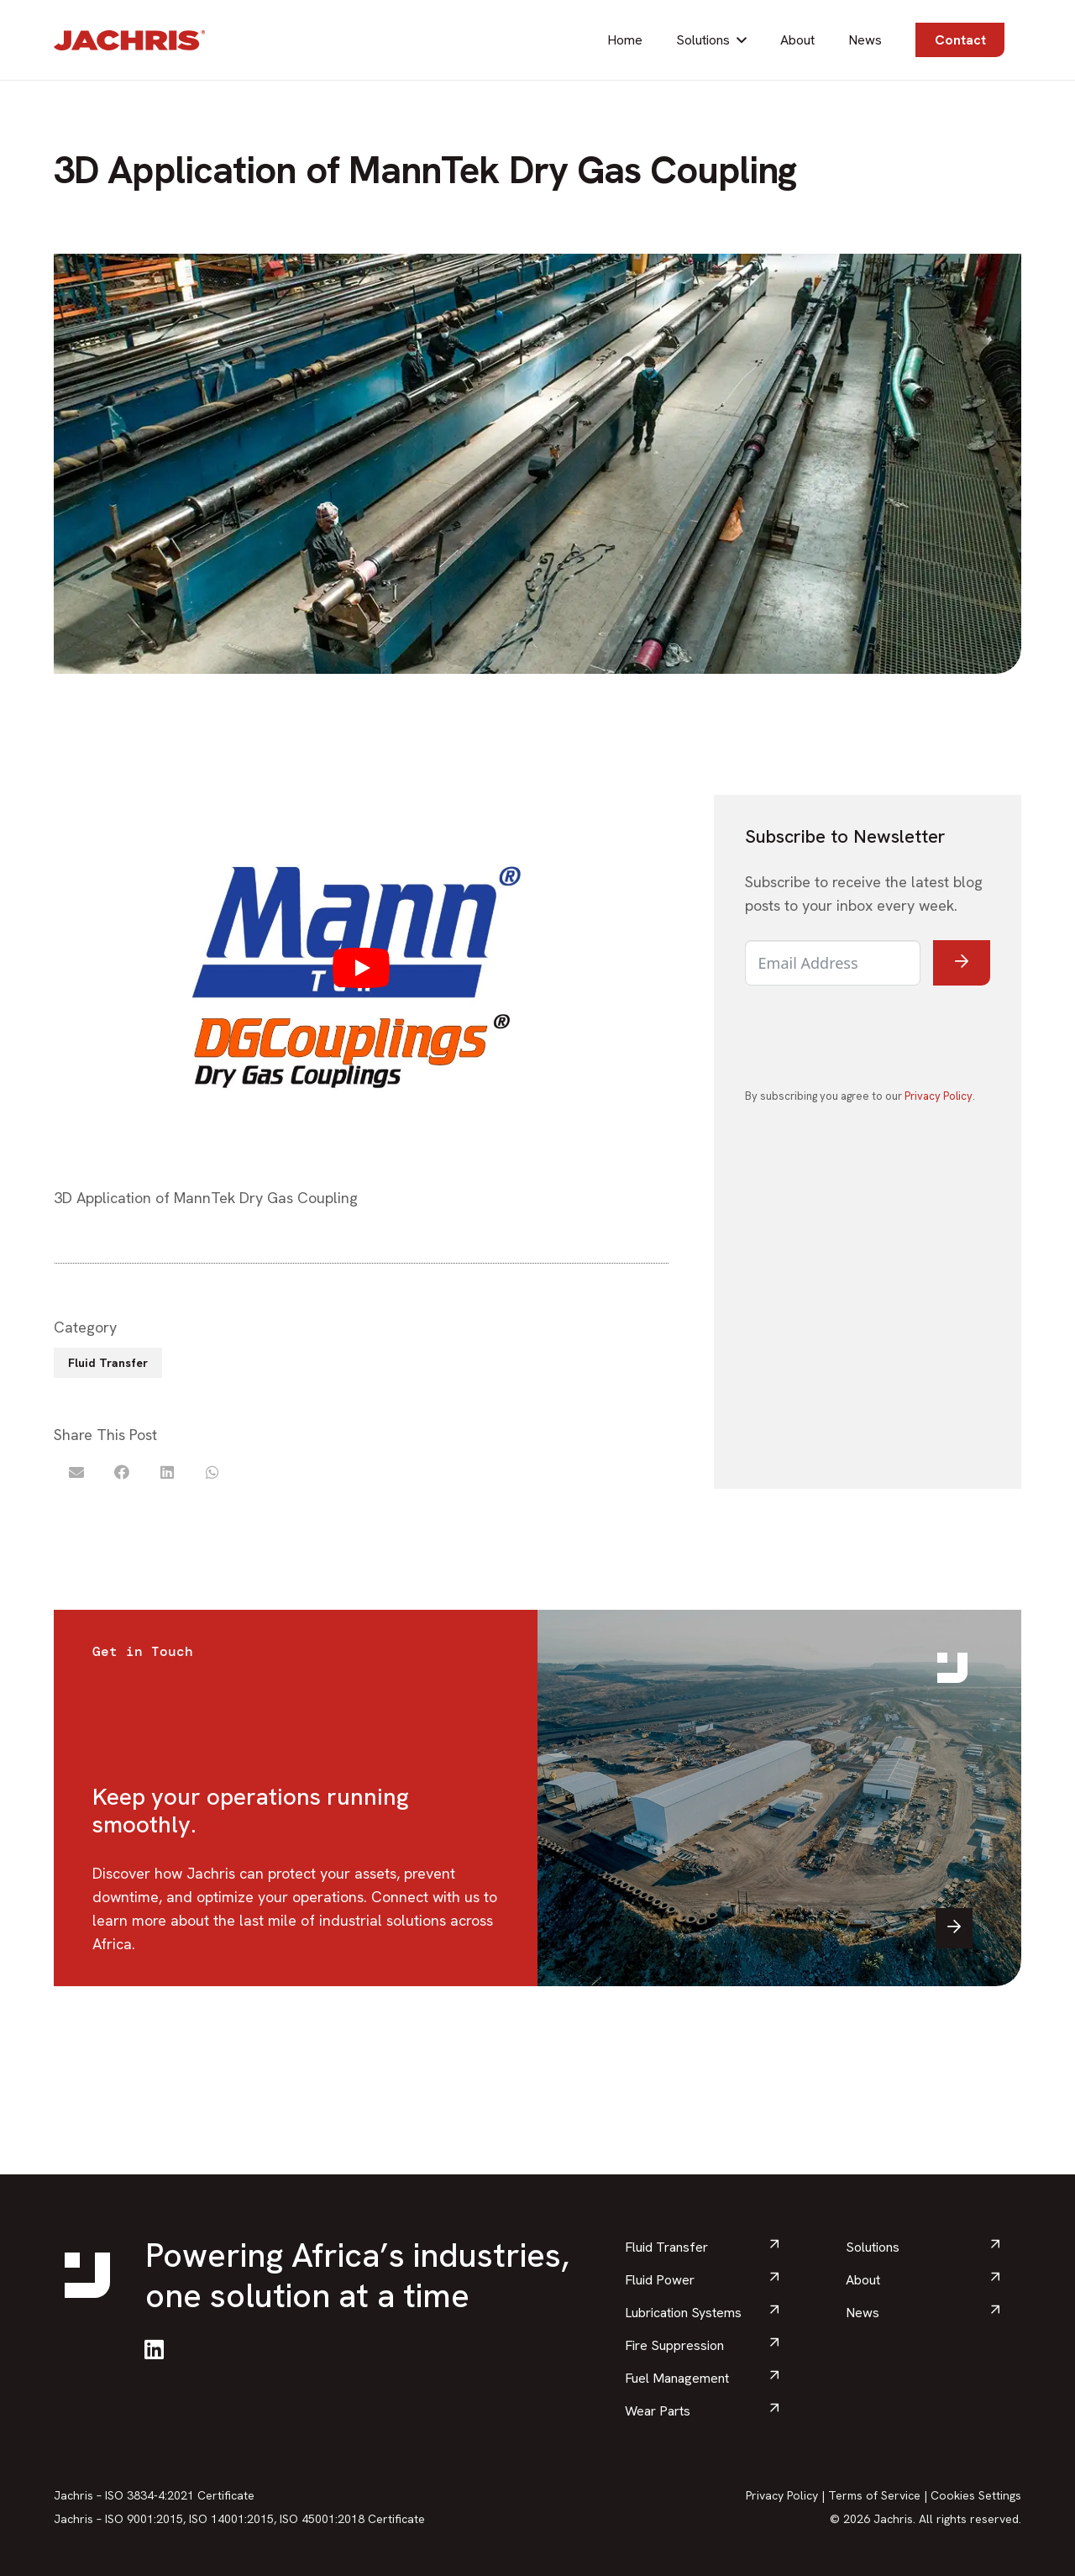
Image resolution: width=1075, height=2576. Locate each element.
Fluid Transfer (666, 2247)
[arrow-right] (954, 1928)
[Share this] (121, 1472)
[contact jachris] (779, 1798)
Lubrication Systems (683, 2312)
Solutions (872, 2247)
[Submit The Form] (962, 963)
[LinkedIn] (154, 2349)
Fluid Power (660, 2280)
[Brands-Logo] (130, 40)
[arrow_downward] (774, 2246)
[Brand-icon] (952, 1668)
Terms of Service (874, 2495)
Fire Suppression (674, 2345)
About (863, 2280)
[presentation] (872, 1035)
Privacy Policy (939, 1096)
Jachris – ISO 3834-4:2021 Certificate (154, 2495)
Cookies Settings (976, 2495)
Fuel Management (677, 2378)
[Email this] (76, 1472)
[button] (742, 40)
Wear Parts (657, 2411)
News (862, 2312)
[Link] (296, 1798)
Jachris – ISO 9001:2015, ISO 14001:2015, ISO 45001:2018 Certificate (239, 2518)
